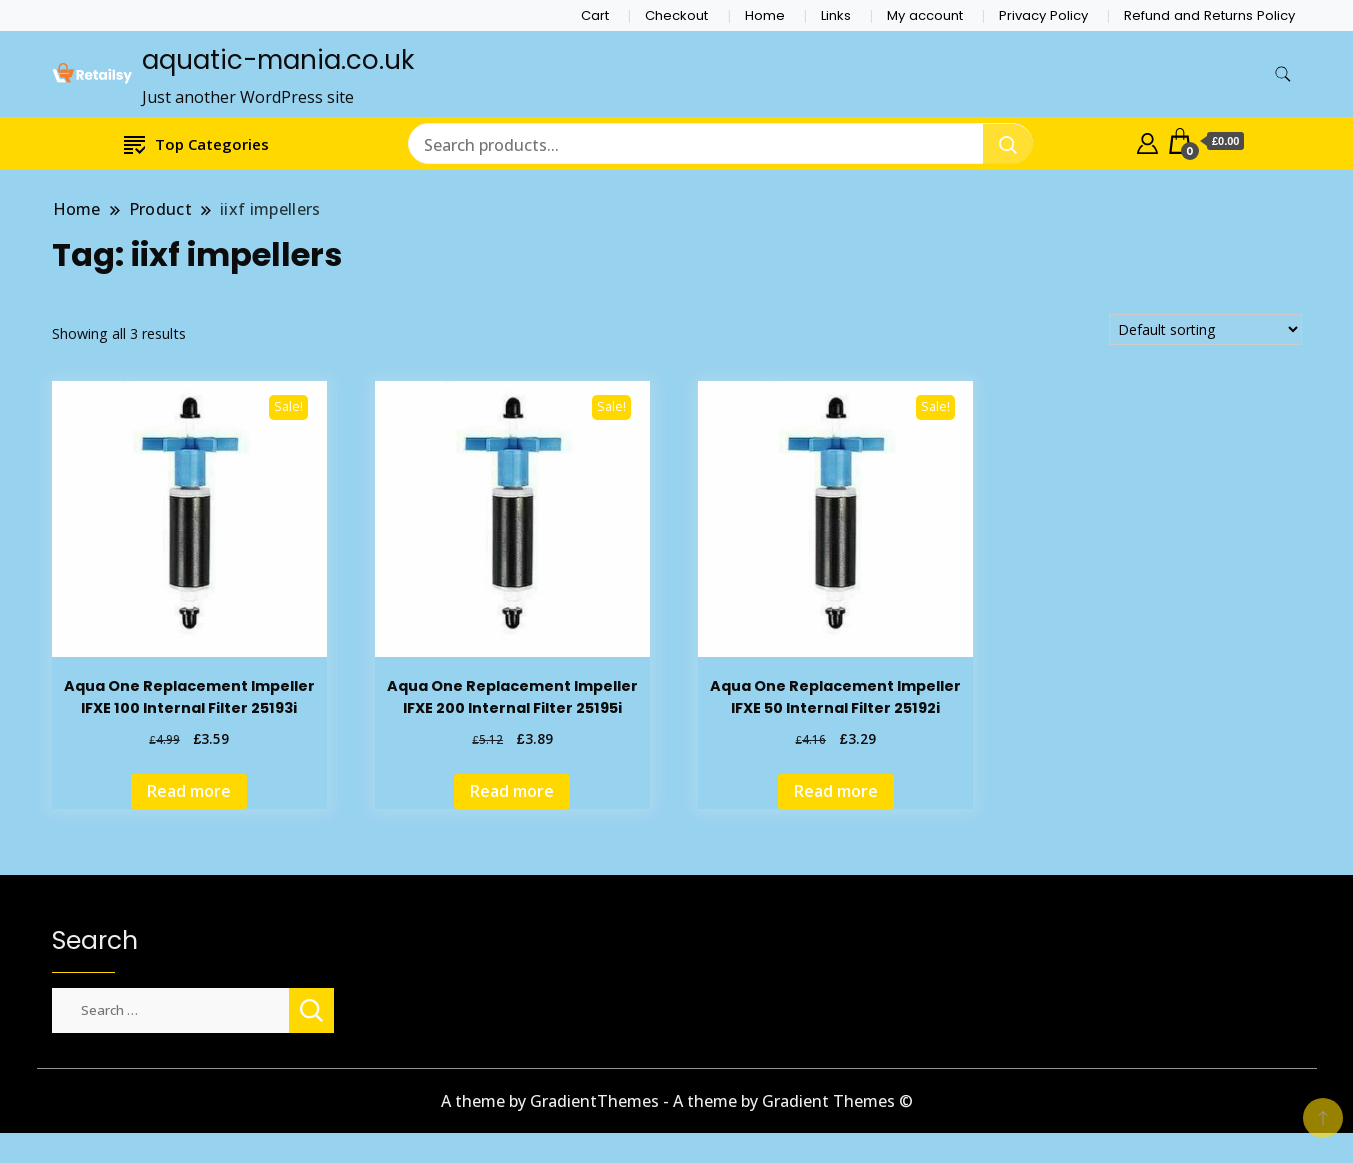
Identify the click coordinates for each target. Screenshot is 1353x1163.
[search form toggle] (1283, 74)
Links (836, 15)
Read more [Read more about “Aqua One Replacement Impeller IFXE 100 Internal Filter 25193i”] (189, 791)
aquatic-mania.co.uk (278, 60)
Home (765, 15)
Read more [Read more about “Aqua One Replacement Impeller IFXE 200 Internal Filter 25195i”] (512, 791)
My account (925, 15)
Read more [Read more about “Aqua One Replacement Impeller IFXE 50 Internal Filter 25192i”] (836, 791)
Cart (595, 15)
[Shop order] (1205, 329)
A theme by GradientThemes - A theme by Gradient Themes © (677, 1101)
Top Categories (196, 143)
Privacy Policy (1043, 15)
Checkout (676, 15)
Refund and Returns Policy (1209, 15)
